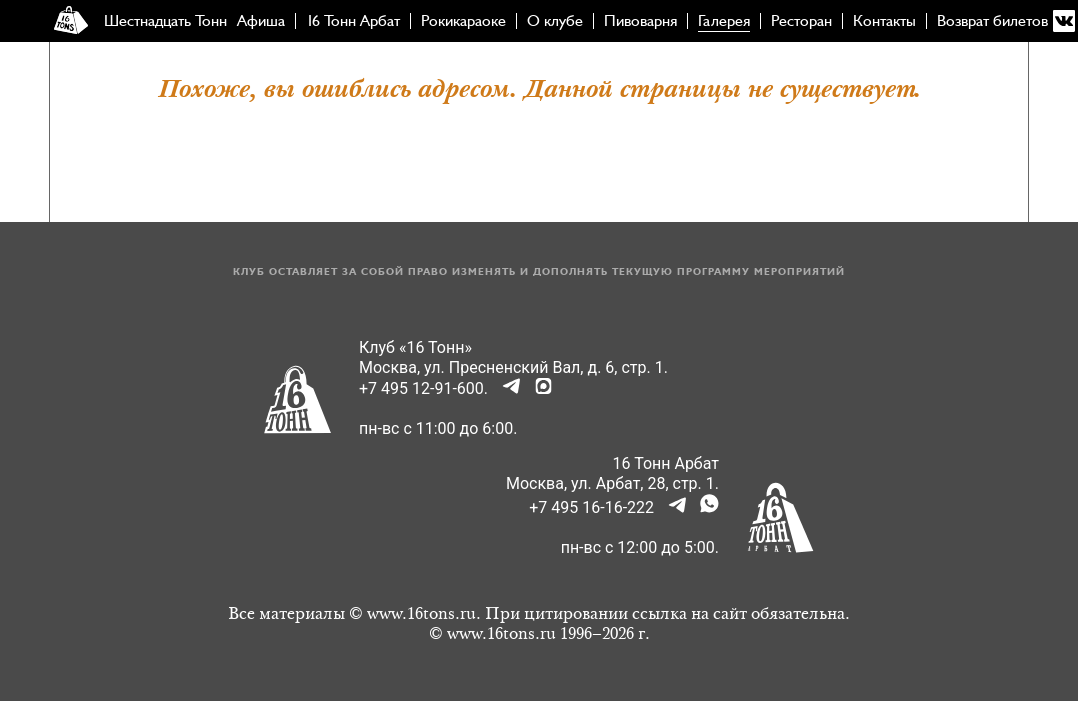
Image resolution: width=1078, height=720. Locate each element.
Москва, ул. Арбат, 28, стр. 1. (612, 483)
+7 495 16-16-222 (591, 507)
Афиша (261, 21)
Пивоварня (640, 21)
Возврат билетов (992, 21)
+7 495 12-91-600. (423, 388)
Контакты (884, 21)
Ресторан (801, 21)
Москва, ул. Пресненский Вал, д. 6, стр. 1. (513, 367)
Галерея (724, 21)
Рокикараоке (463, 21)
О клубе (555, 21)
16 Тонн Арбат (353, 21)
